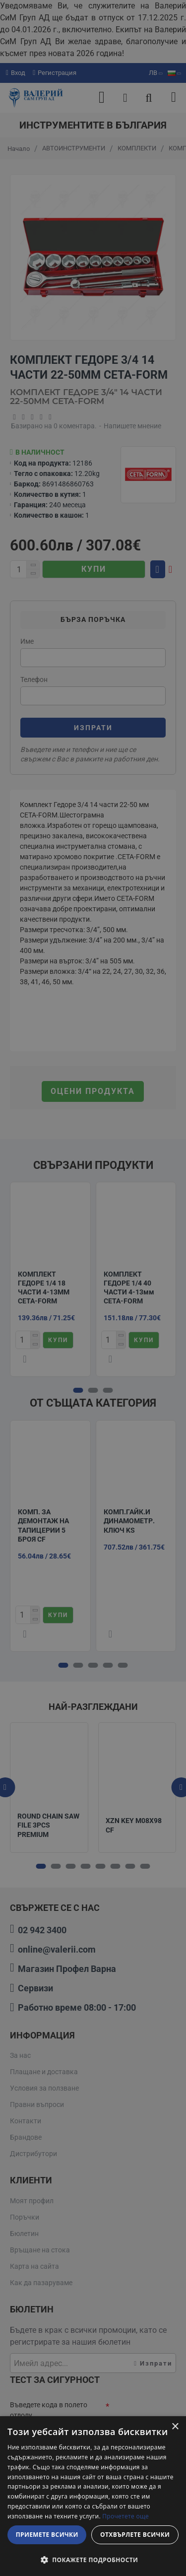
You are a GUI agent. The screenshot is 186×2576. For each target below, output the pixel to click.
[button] (93, 2560)
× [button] (175, 2427)
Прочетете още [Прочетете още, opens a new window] (125, 2516)
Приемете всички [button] (47, 2534)
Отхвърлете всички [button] (135, 2534)
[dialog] (93, 2496)
